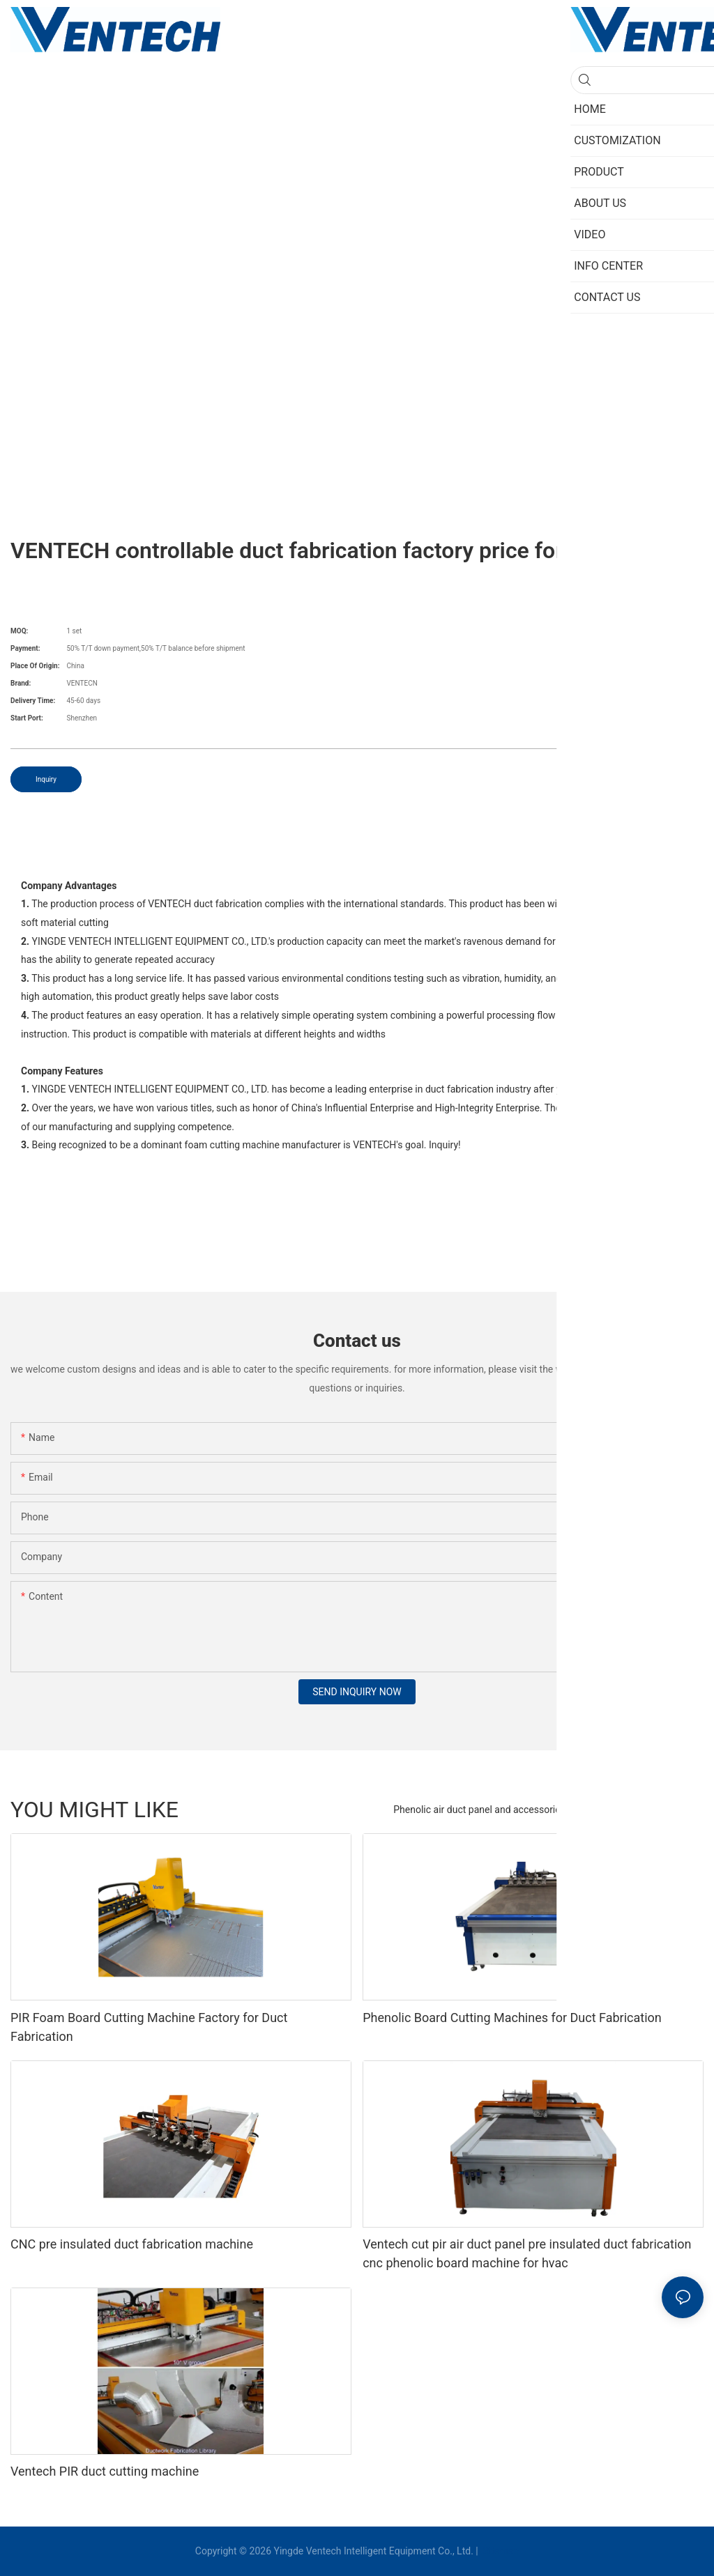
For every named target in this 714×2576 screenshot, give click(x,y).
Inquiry (46, 779)
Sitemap (499, 2550)
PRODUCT (602, 1809)
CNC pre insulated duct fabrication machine (131, 2244)
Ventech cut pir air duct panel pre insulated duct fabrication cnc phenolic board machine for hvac (527, 2253)
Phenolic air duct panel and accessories (479, 1809)
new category (668, 1809)
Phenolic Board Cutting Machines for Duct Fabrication (512, 2017)
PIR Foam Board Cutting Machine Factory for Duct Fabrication (148, 2027)
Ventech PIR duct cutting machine (104, 2471)
